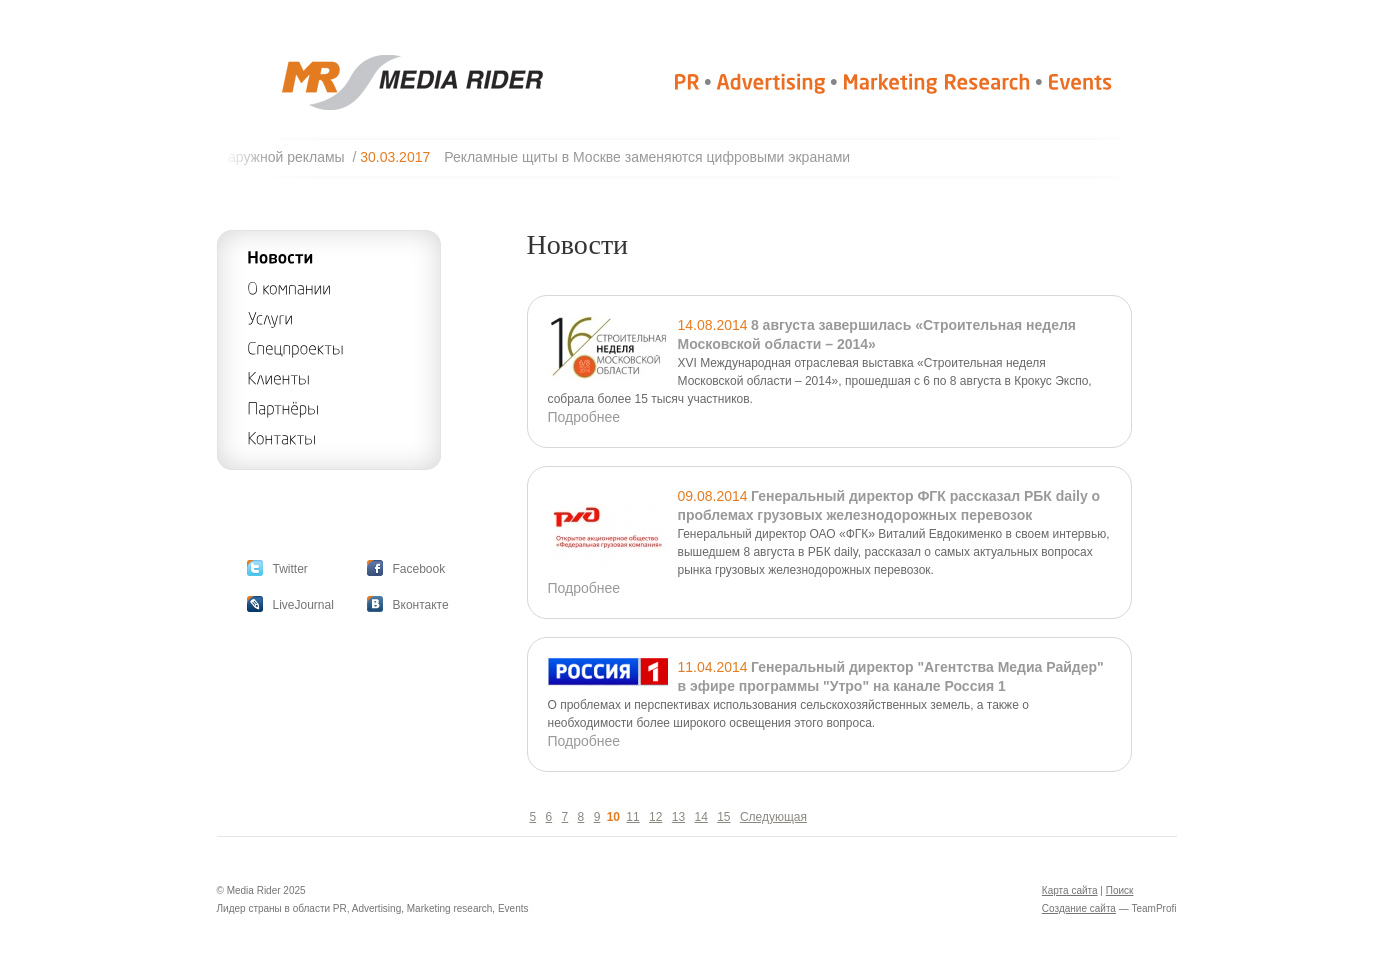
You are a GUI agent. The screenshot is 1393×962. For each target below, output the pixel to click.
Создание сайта (1079, 908)
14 (700, 817)
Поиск (1120, 890)
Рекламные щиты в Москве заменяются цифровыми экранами (655, 157)
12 (655, 817)
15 (723, 817)
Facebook (419, 569)
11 (632, 817)
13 (678, 817)
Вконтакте (421, 605)
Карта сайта (1070, 890)
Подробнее (584, 417)
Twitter (290, 569)
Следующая (773, 817)
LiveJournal (303, 605)
